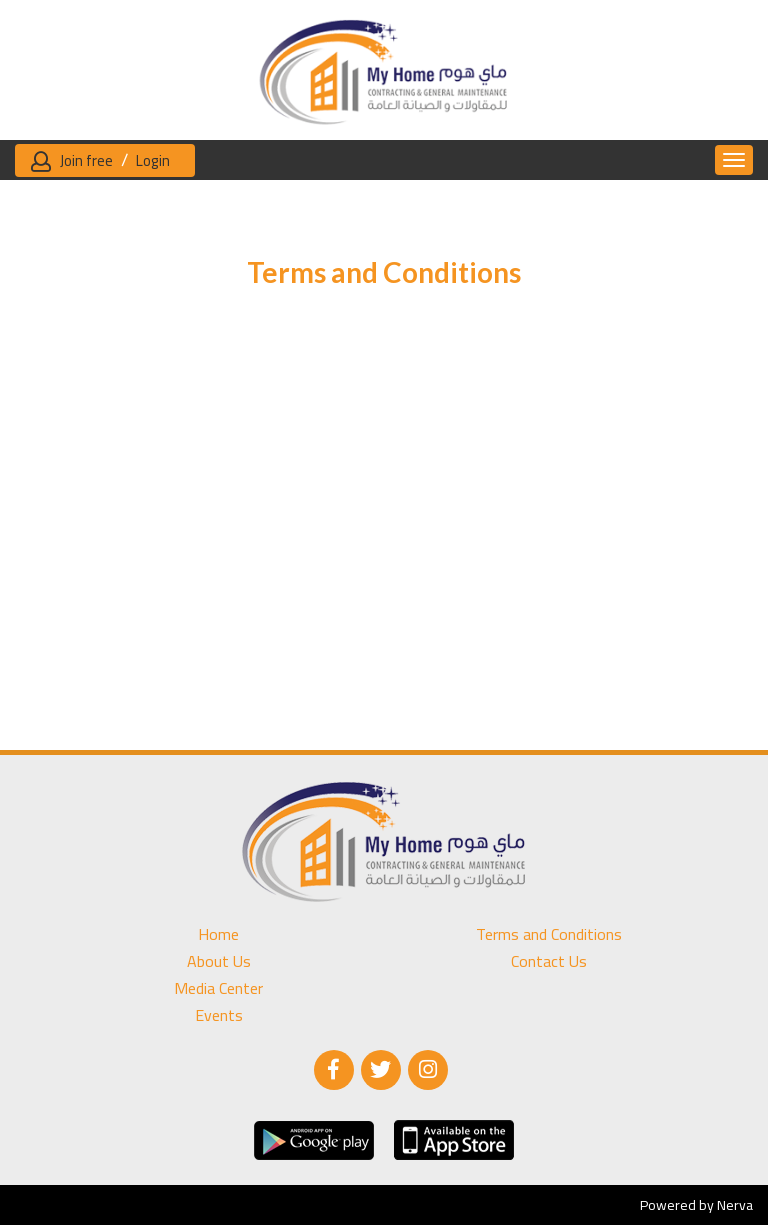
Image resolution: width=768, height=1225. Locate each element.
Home (218, 934)
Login (153, 160)
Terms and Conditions (549, 934)
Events (219, 1015)
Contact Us (549, 961)
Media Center (218, 988)
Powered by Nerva (696, 1205)
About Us (219, 961)
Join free (86, 160)
